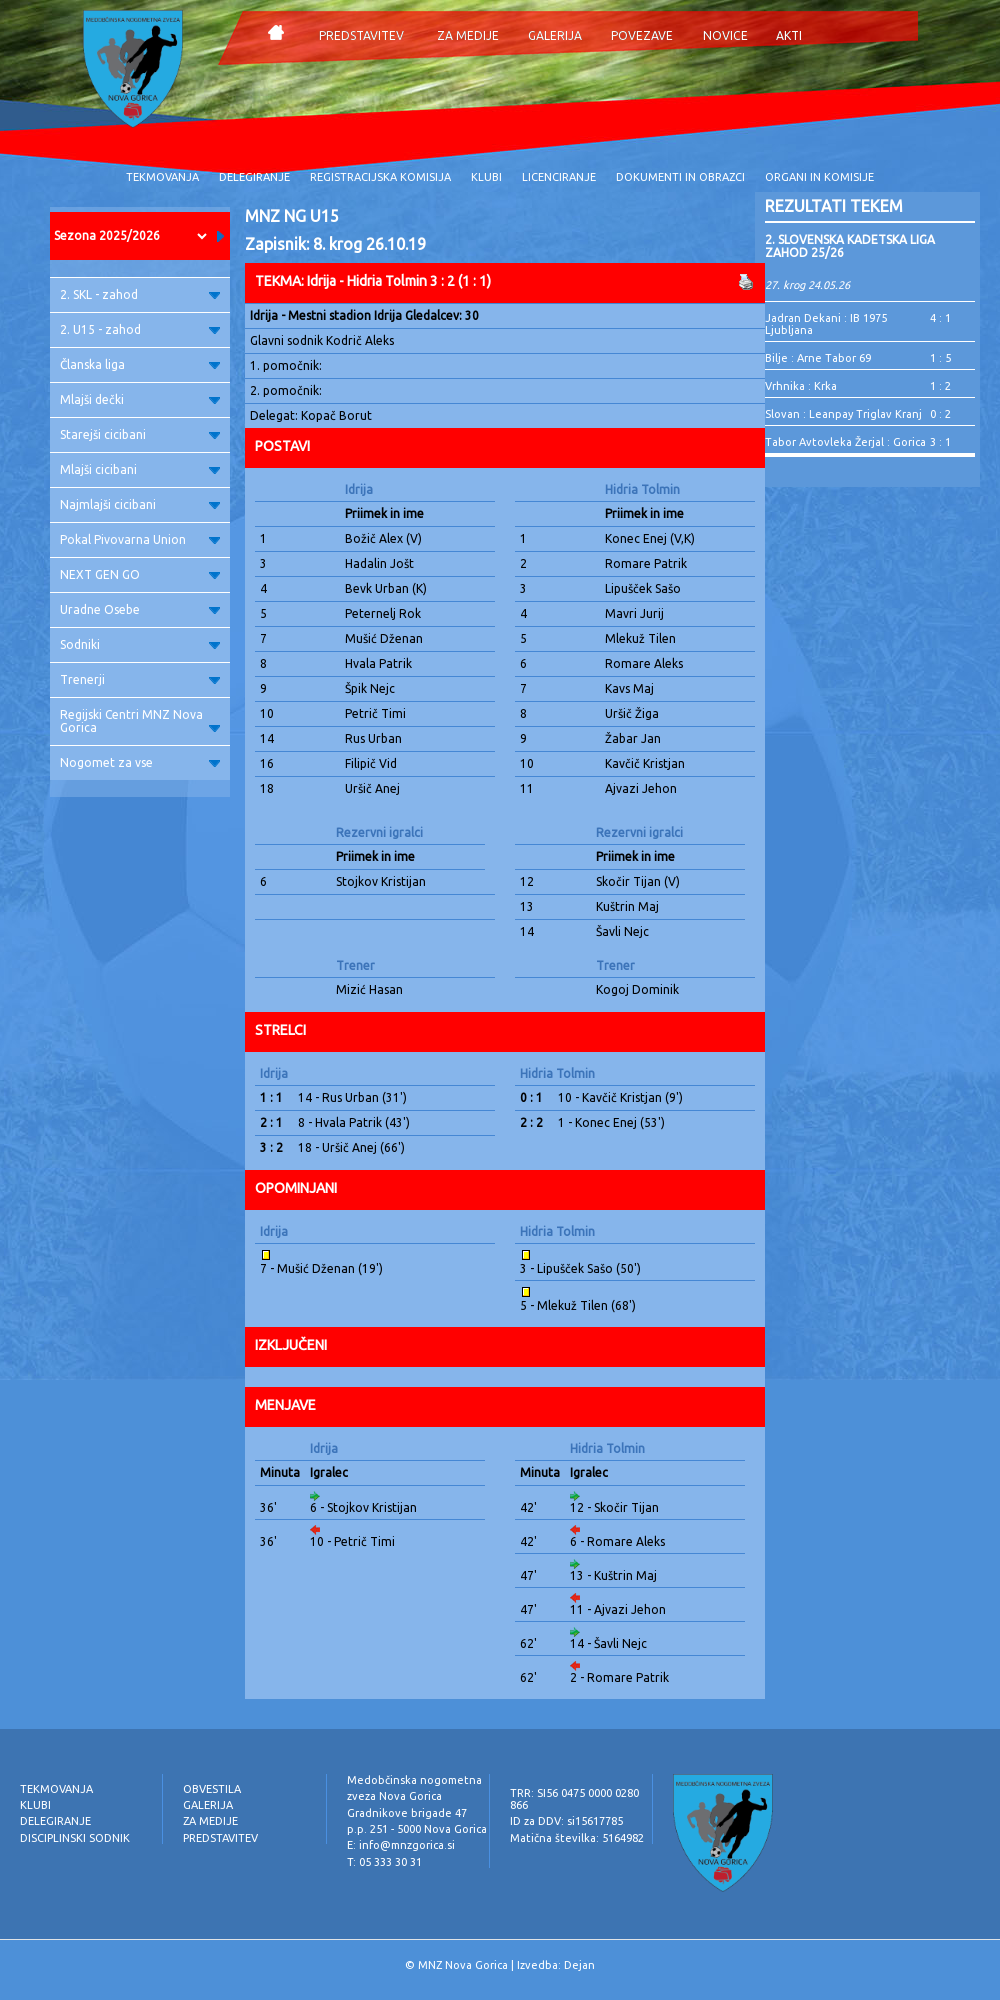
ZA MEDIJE (468, 35)
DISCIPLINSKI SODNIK (75, 1838)
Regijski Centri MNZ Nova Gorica (140, 721)
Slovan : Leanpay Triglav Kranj (843, 414)
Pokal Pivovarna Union (140, 539)
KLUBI (486, 177)
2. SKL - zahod (140, 294)
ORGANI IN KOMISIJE (819, 177)
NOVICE (725, 35)
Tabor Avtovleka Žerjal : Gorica (845, 442)
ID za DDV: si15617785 (566, 1821)
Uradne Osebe (140, 609)
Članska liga (140, 364)
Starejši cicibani (140, 434)
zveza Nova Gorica (394, 1796)
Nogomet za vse (140, 762)
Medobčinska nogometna (414, 1780)
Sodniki (140, 644)
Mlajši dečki (140, 399)
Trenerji (140, 679)
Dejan (579, 1965)
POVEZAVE (642, 35)
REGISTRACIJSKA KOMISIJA (380, 177)
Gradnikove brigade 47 (407, 1813)
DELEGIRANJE (254, 177)
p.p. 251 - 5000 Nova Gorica (417, 1829)
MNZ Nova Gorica (463, 1965)
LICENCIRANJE (559, 177)
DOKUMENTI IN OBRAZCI (680, 177)
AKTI (789, 35)
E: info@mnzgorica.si (401, 1845)
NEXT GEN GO (140, 574)
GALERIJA (555, 35)
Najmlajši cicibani (140, 504)
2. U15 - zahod (140, 329)
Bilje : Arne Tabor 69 (818, 358)
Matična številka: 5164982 (577, 1838)
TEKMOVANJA (162, 177)
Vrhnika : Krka (801, 386)
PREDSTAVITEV (361, 35)
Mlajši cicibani (140, 469)
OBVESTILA (212, 1789)
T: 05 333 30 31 (384, 1862)
